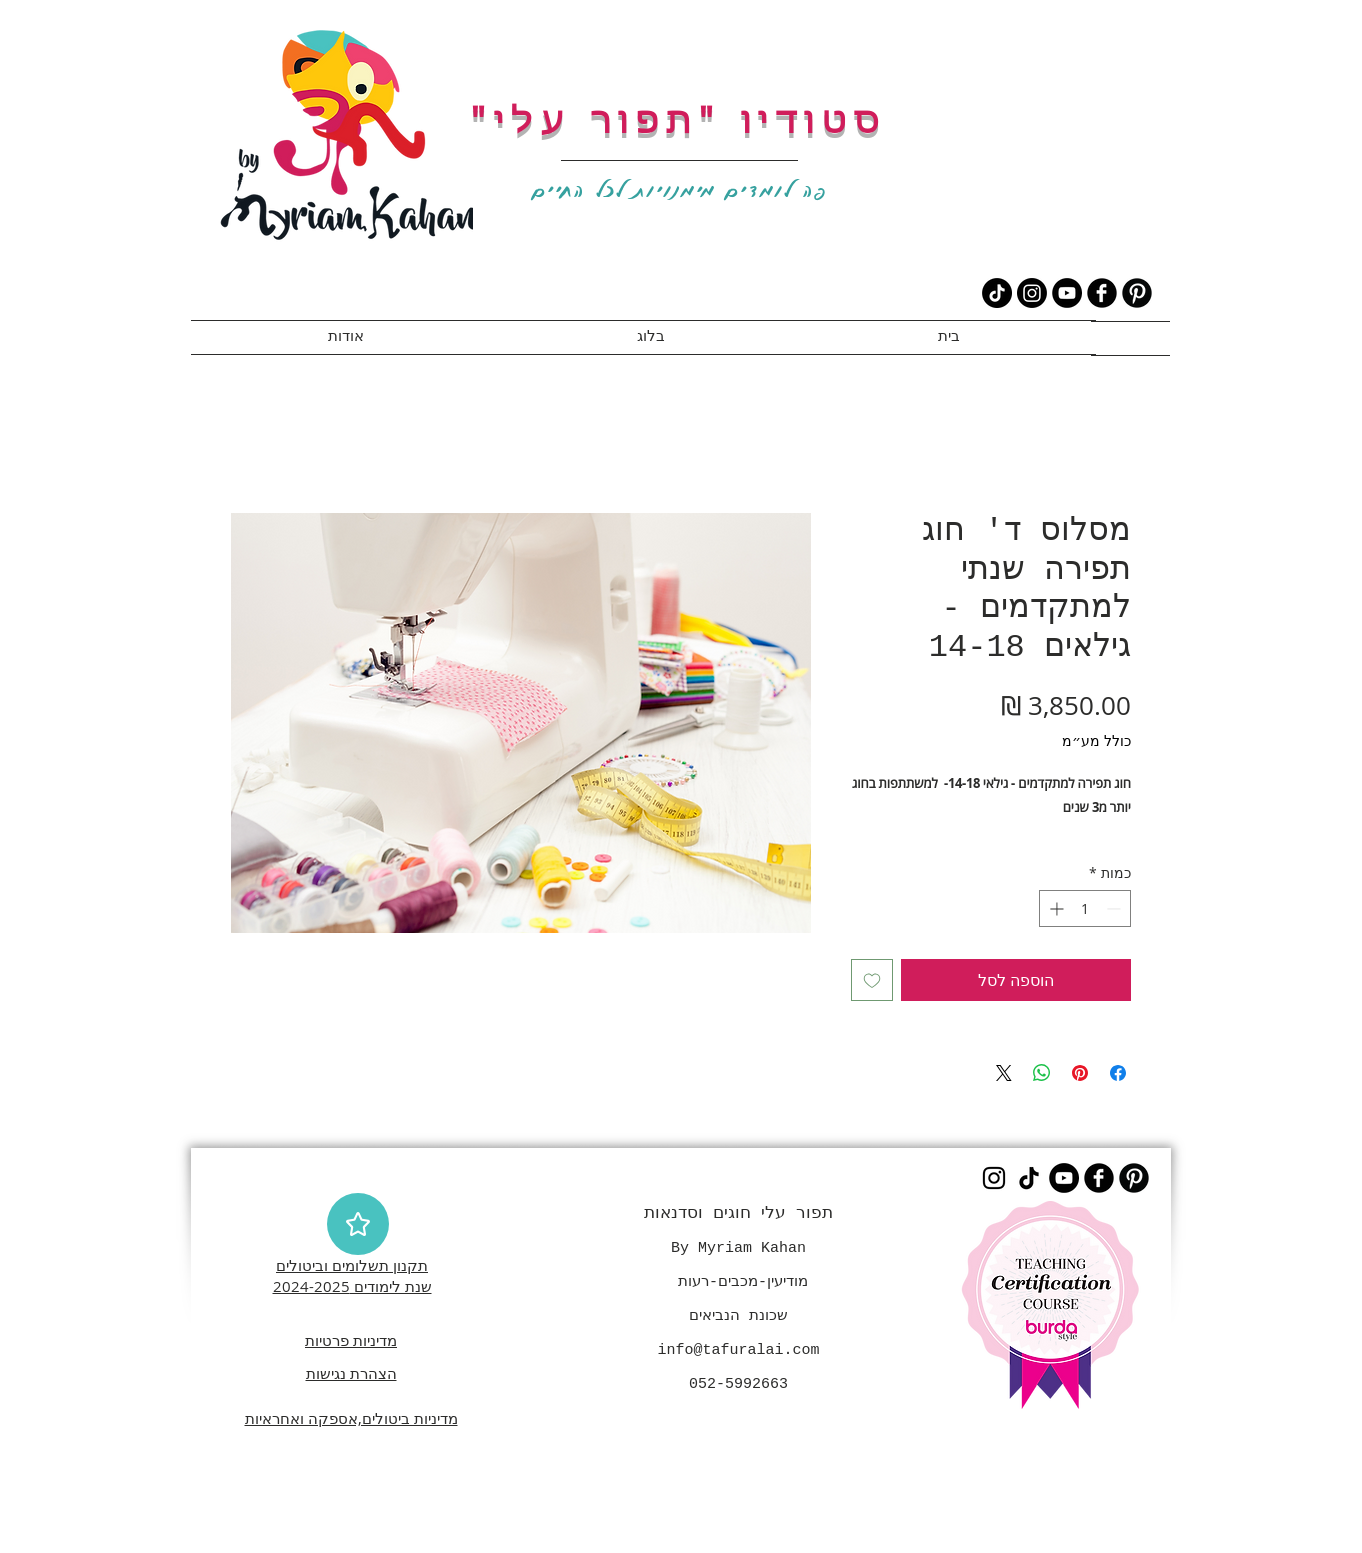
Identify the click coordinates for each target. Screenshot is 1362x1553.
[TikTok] (997, 293)
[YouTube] (1067, 293)
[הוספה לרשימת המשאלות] (872, 980)
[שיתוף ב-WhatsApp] (1042, 1073)
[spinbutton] (1085, 908)
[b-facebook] (1102, 293)
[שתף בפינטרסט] (1080, 1073)
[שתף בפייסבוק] (1118, 1073)
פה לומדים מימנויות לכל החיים (680, 189)
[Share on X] (1004, 1073)
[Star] (358, 1224)
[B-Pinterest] (1137, 293)
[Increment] (1054, 908)
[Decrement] (1115, 908)
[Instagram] (1032, 293)
